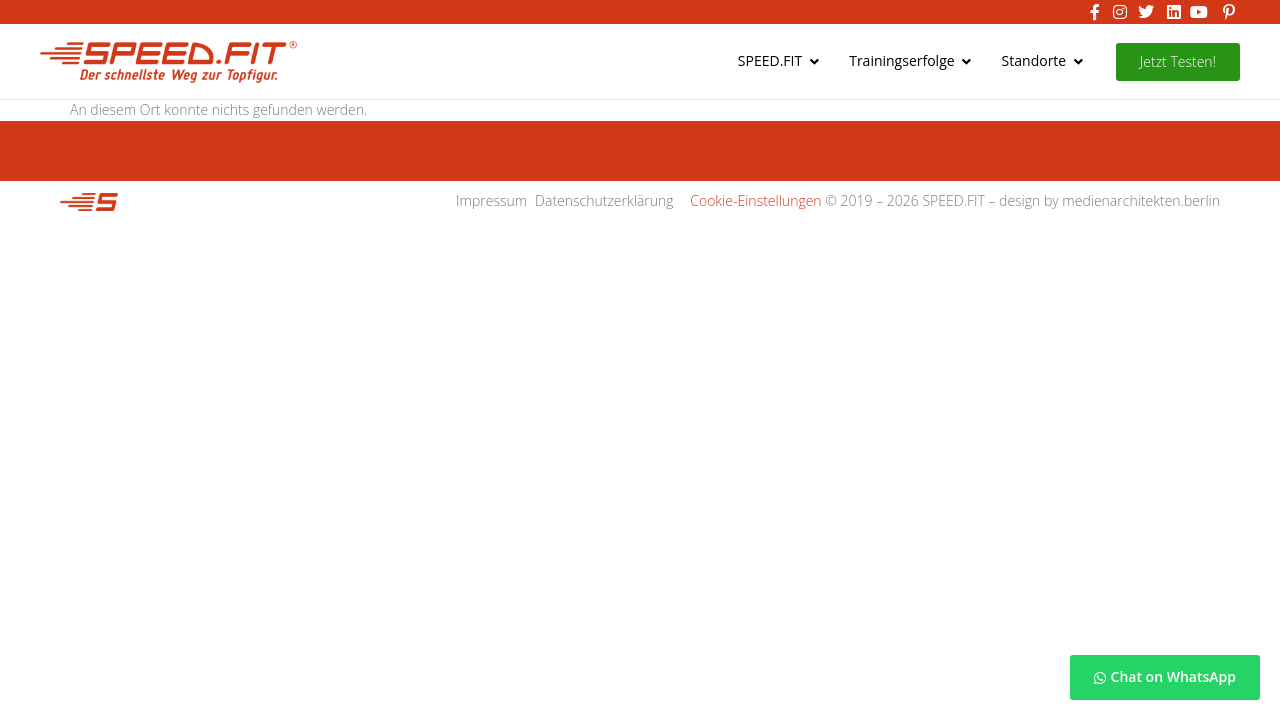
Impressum (491, 200)
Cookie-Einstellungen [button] (755, 200)
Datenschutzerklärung (604, 200)
